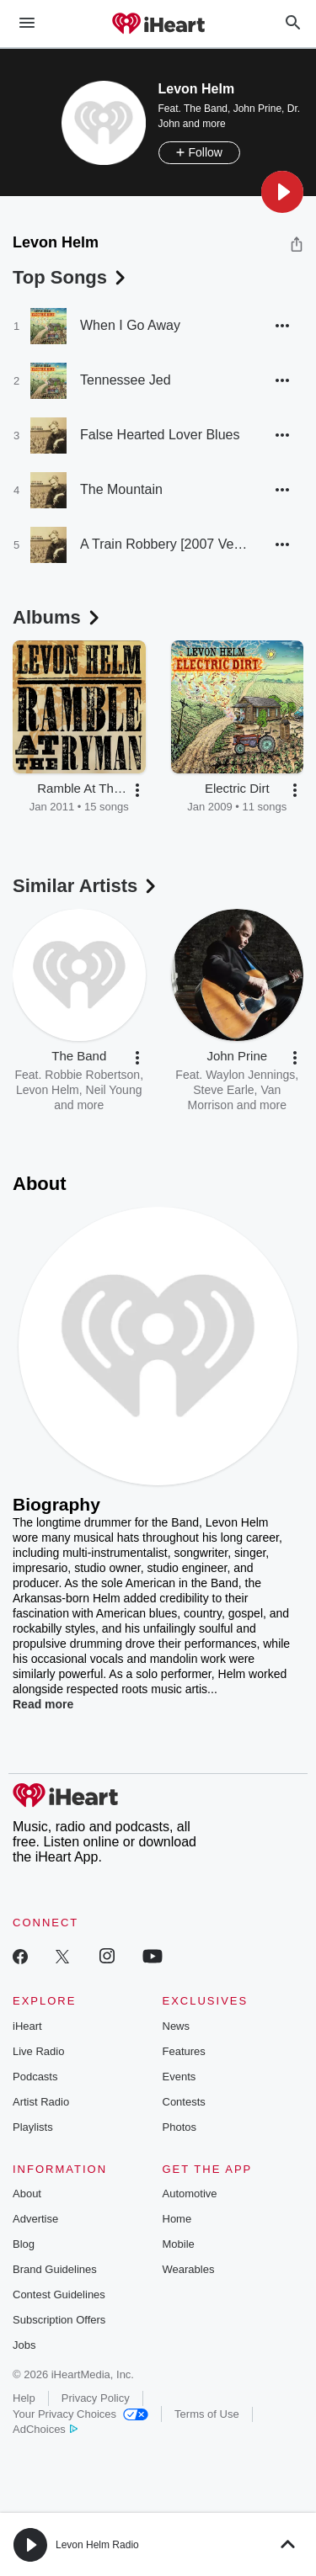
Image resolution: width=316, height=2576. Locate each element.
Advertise (35, 2218)
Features (184, 2051)
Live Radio (38, 2051)
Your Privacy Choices (80, 2414)
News (176, 2026)
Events (179, 2076)
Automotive (190, 2193)
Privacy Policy (96, 2398)
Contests (184, 2101)
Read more (43, 1704)
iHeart (27, 2026)
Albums (58, 617)
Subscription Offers (59, 2319)
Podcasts (35, 2076)
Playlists (33, 2127)
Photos (179, 2127)
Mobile (179, 2244)
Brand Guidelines (55, 2269)
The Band (206, 108)
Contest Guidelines (59, 2294)
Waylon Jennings (250, 1074)
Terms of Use (206, 2414)
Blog (24, 2244)
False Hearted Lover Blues (159, 435)
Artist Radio (41, 2101)
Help (24, 2398)
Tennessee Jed (125, 380)
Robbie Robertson (92, 1074)
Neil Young (114, 1090)
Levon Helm (47, 1090)
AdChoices (45, 2429)
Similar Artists (86, 885)
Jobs (24, 2345)
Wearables (189, 2269)
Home (177, 2218)
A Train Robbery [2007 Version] (164, 544)
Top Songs (71, 277)
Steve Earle (223, 1090)
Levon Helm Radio (97, 2545)
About (27, 2193)
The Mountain (121, 489)
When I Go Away (130, 325)
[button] (282, 192)
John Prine (257, 108)
